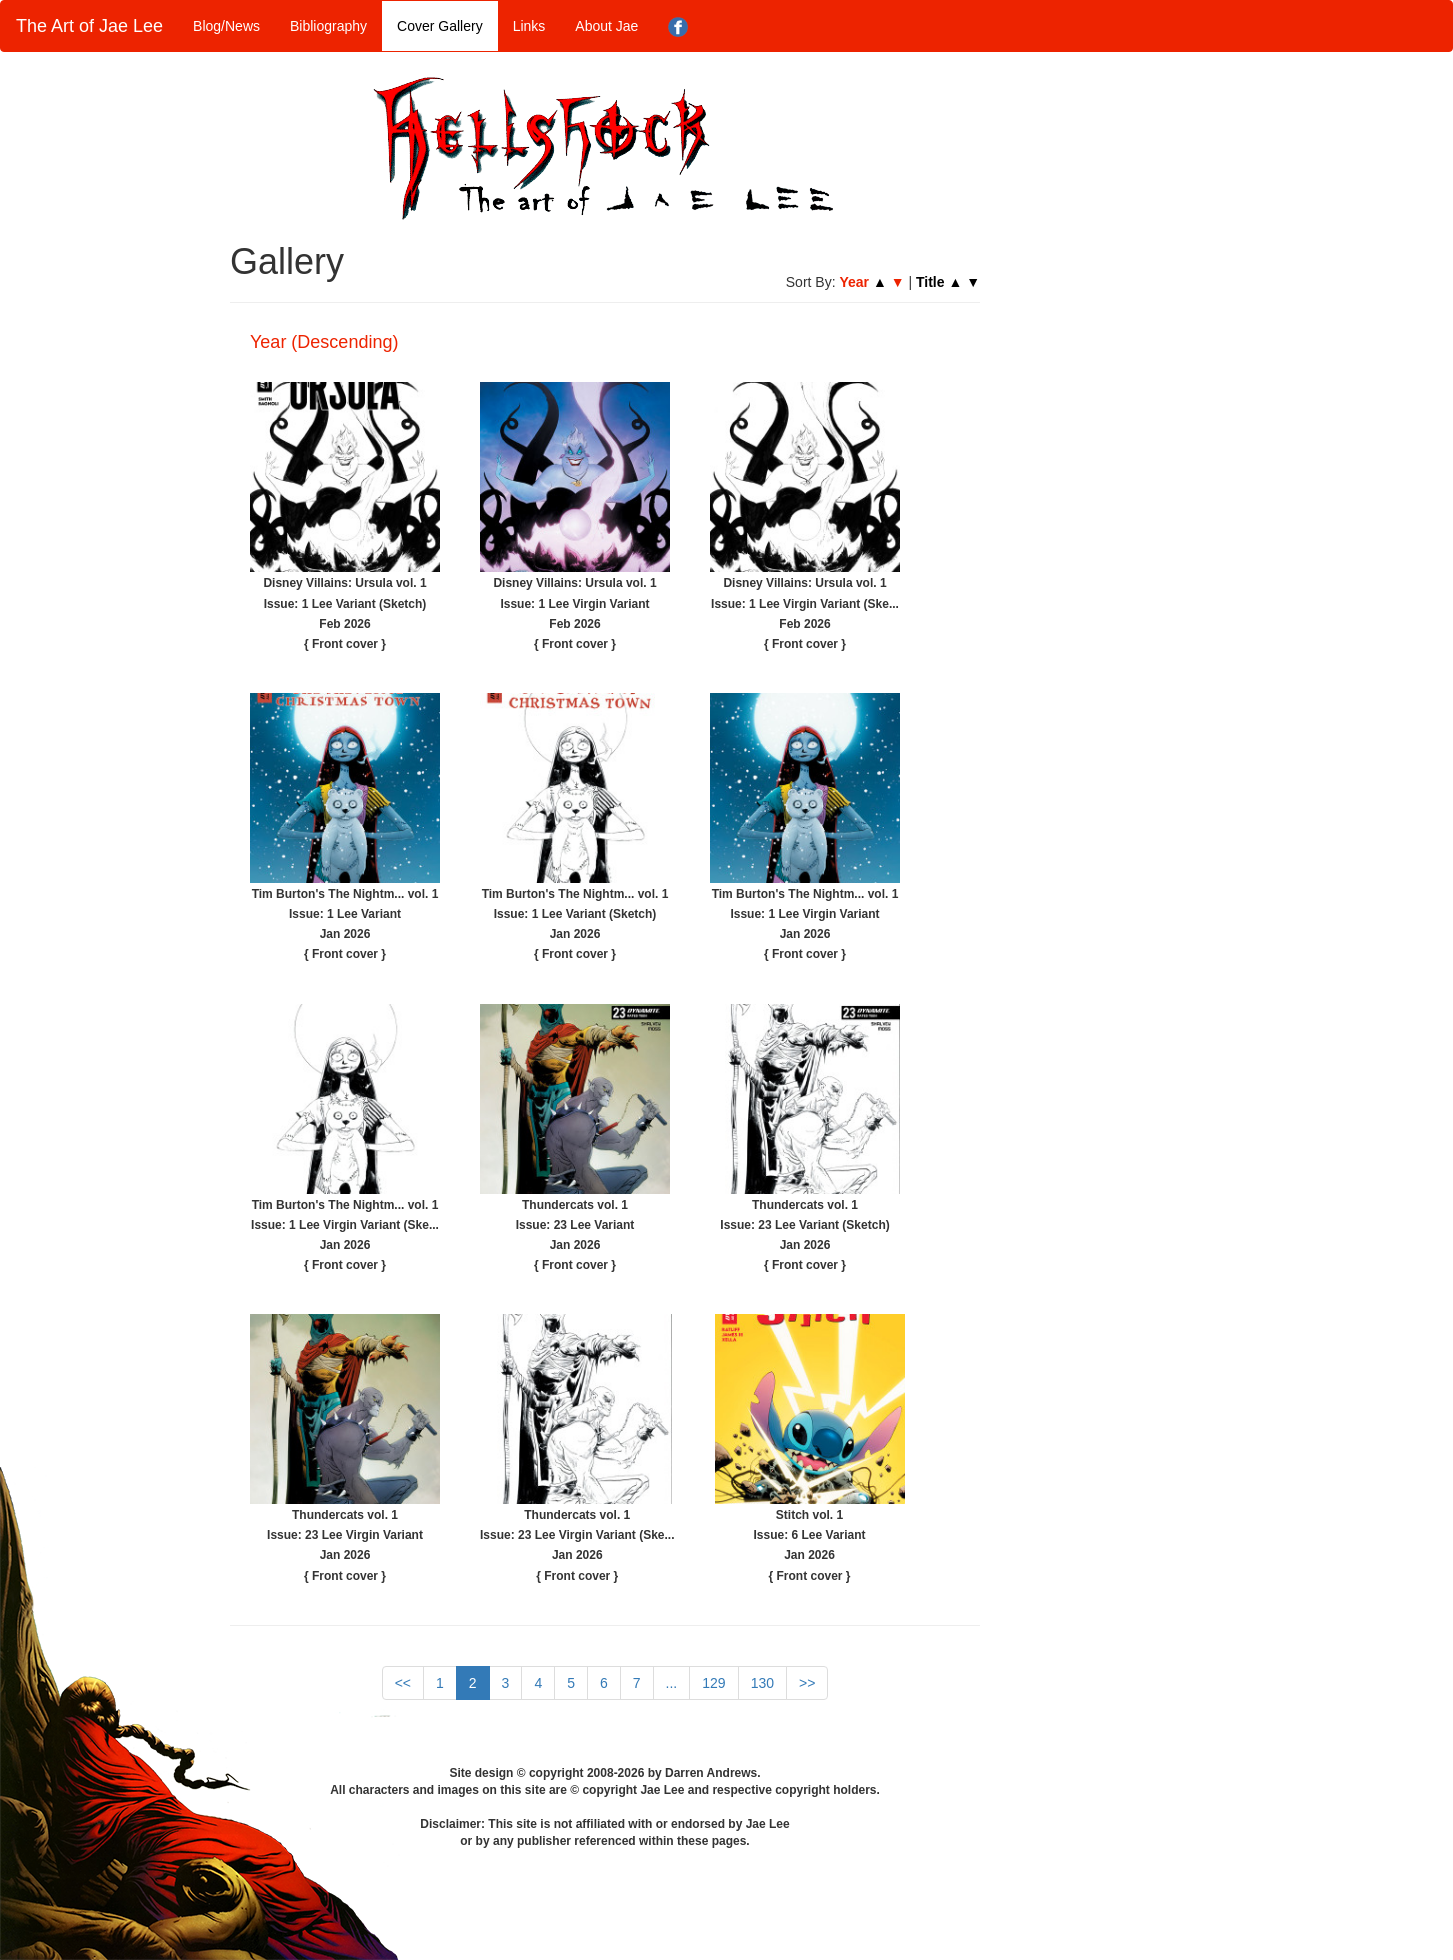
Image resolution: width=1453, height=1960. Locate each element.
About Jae (606, 26)
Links (529, 26)
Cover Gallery (440, 26)
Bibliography (328, 26)
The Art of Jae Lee (89, 26)
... (672, 1683)
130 (762, 1683)
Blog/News (226, 26)
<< (403, 1683)
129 (713, 1683)
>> (807, 1683)
